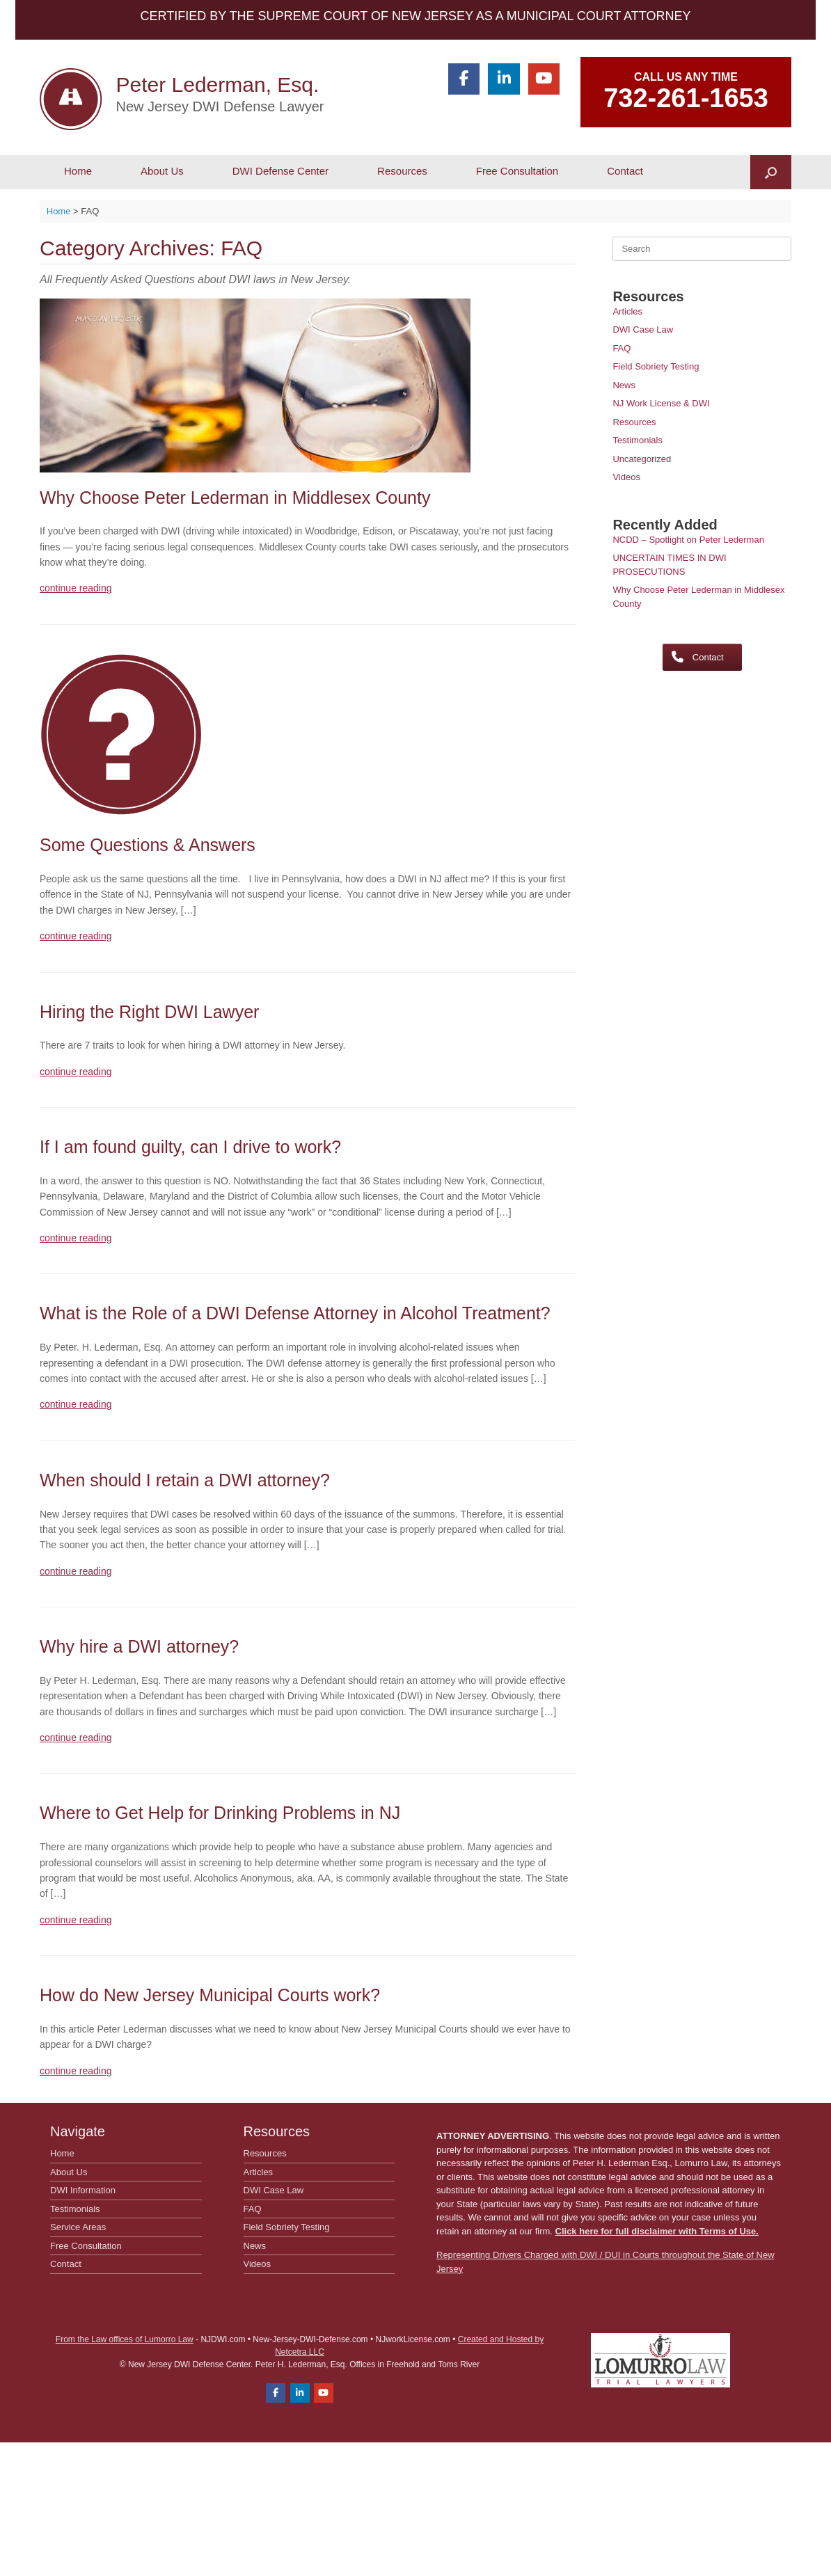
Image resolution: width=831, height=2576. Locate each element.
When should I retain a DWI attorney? (185, 1480)
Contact (625, 171)
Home (78, 171)
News (623, 385)
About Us (162, 171)
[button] (770, 172)
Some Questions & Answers (147, 844)
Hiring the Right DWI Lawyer (149, 1011)
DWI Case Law (642, 329)
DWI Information (83, 2190)
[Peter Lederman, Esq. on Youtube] (544, 79)
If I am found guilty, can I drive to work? (190, 1146)
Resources (402, 171)
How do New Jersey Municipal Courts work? (210, 1995)
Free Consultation (517, 171)
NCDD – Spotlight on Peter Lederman (688, 539)
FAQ (621, 348)
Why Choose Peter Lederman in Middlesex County (235, 497)
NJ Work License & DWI (660, 403)
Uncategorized (641, 459)
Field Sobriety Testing (655, 366)
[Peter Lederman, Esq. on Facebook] (464, 79)
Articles (627, 311)
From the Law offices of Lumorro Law (124, 2339)
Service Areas (78, 2227)
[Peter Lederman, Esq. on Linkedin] (503, 79)
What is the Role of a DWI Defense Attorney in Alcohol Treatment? (295, 1313)
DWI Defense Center (280, 171)
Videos (626, 477)
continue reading (76, 588)
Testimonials (637, 440)
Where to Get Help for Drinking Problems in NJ (220, 1812)
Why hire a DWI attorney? (139, 1646)
